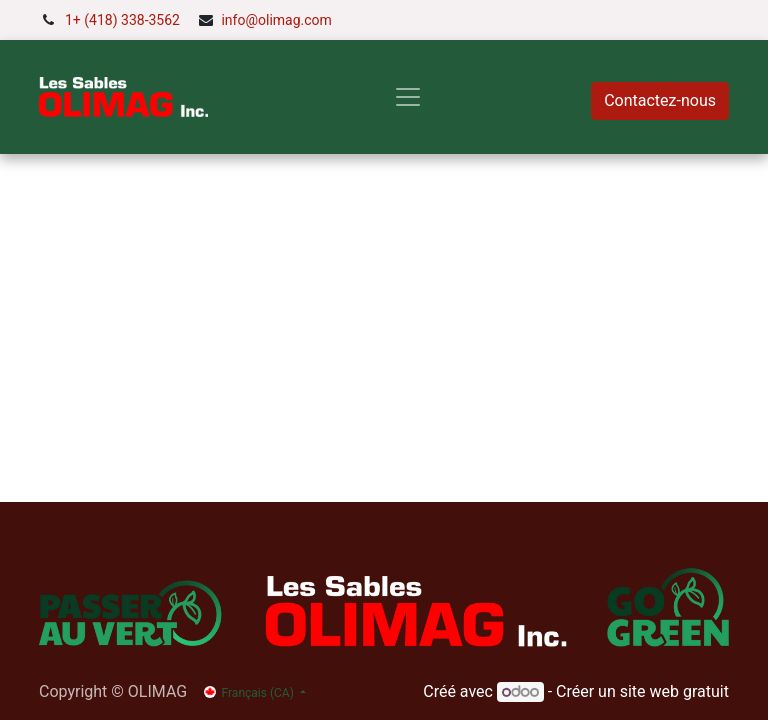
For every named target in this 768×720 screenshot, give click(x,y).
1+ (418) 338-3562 (122, 20)
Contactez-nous (660, 100)
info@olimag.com (276, 20)
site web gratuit (674, 691)
